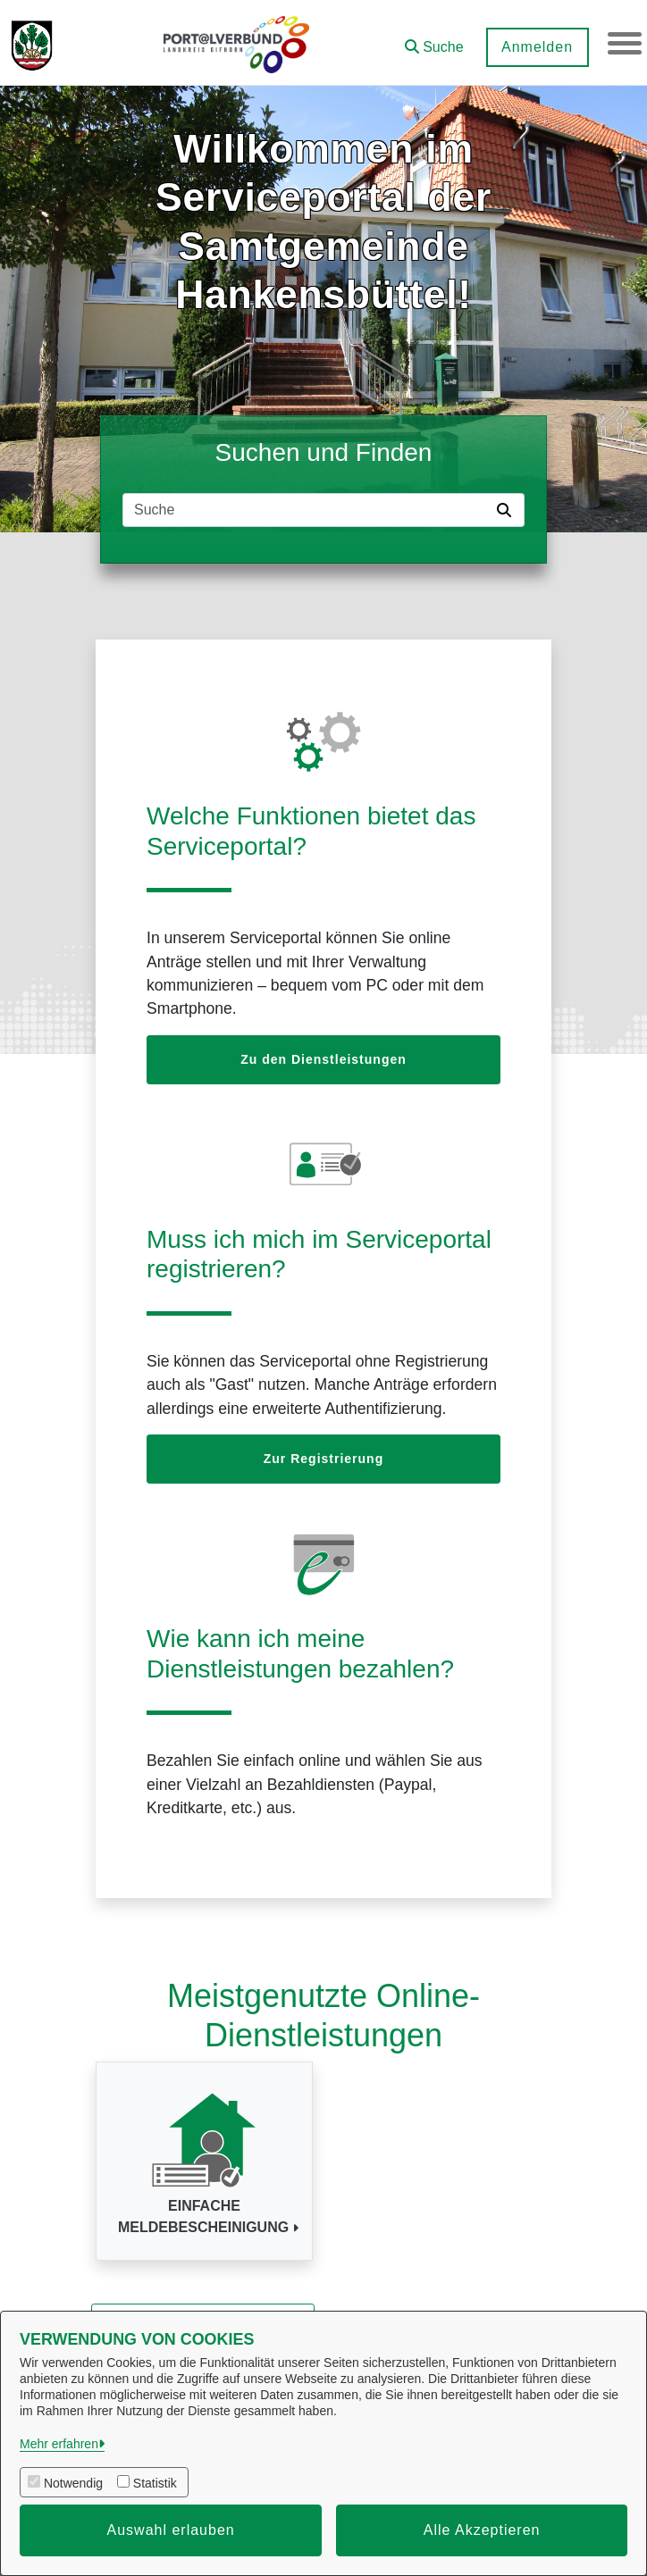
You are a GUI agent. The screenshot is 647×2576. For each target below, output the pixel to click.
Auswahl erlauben (171, 2530)
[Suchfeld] (306, 510)
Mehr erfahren (59, 2444)
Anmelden (535, 46)
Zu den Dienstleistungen (323, 1059)
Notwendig (73, 2483)
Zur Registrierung (323, 1458)
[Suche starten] (508, 510)
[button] (432, 40)
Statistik (155, 2483)
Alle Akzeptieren (482, 2530)
